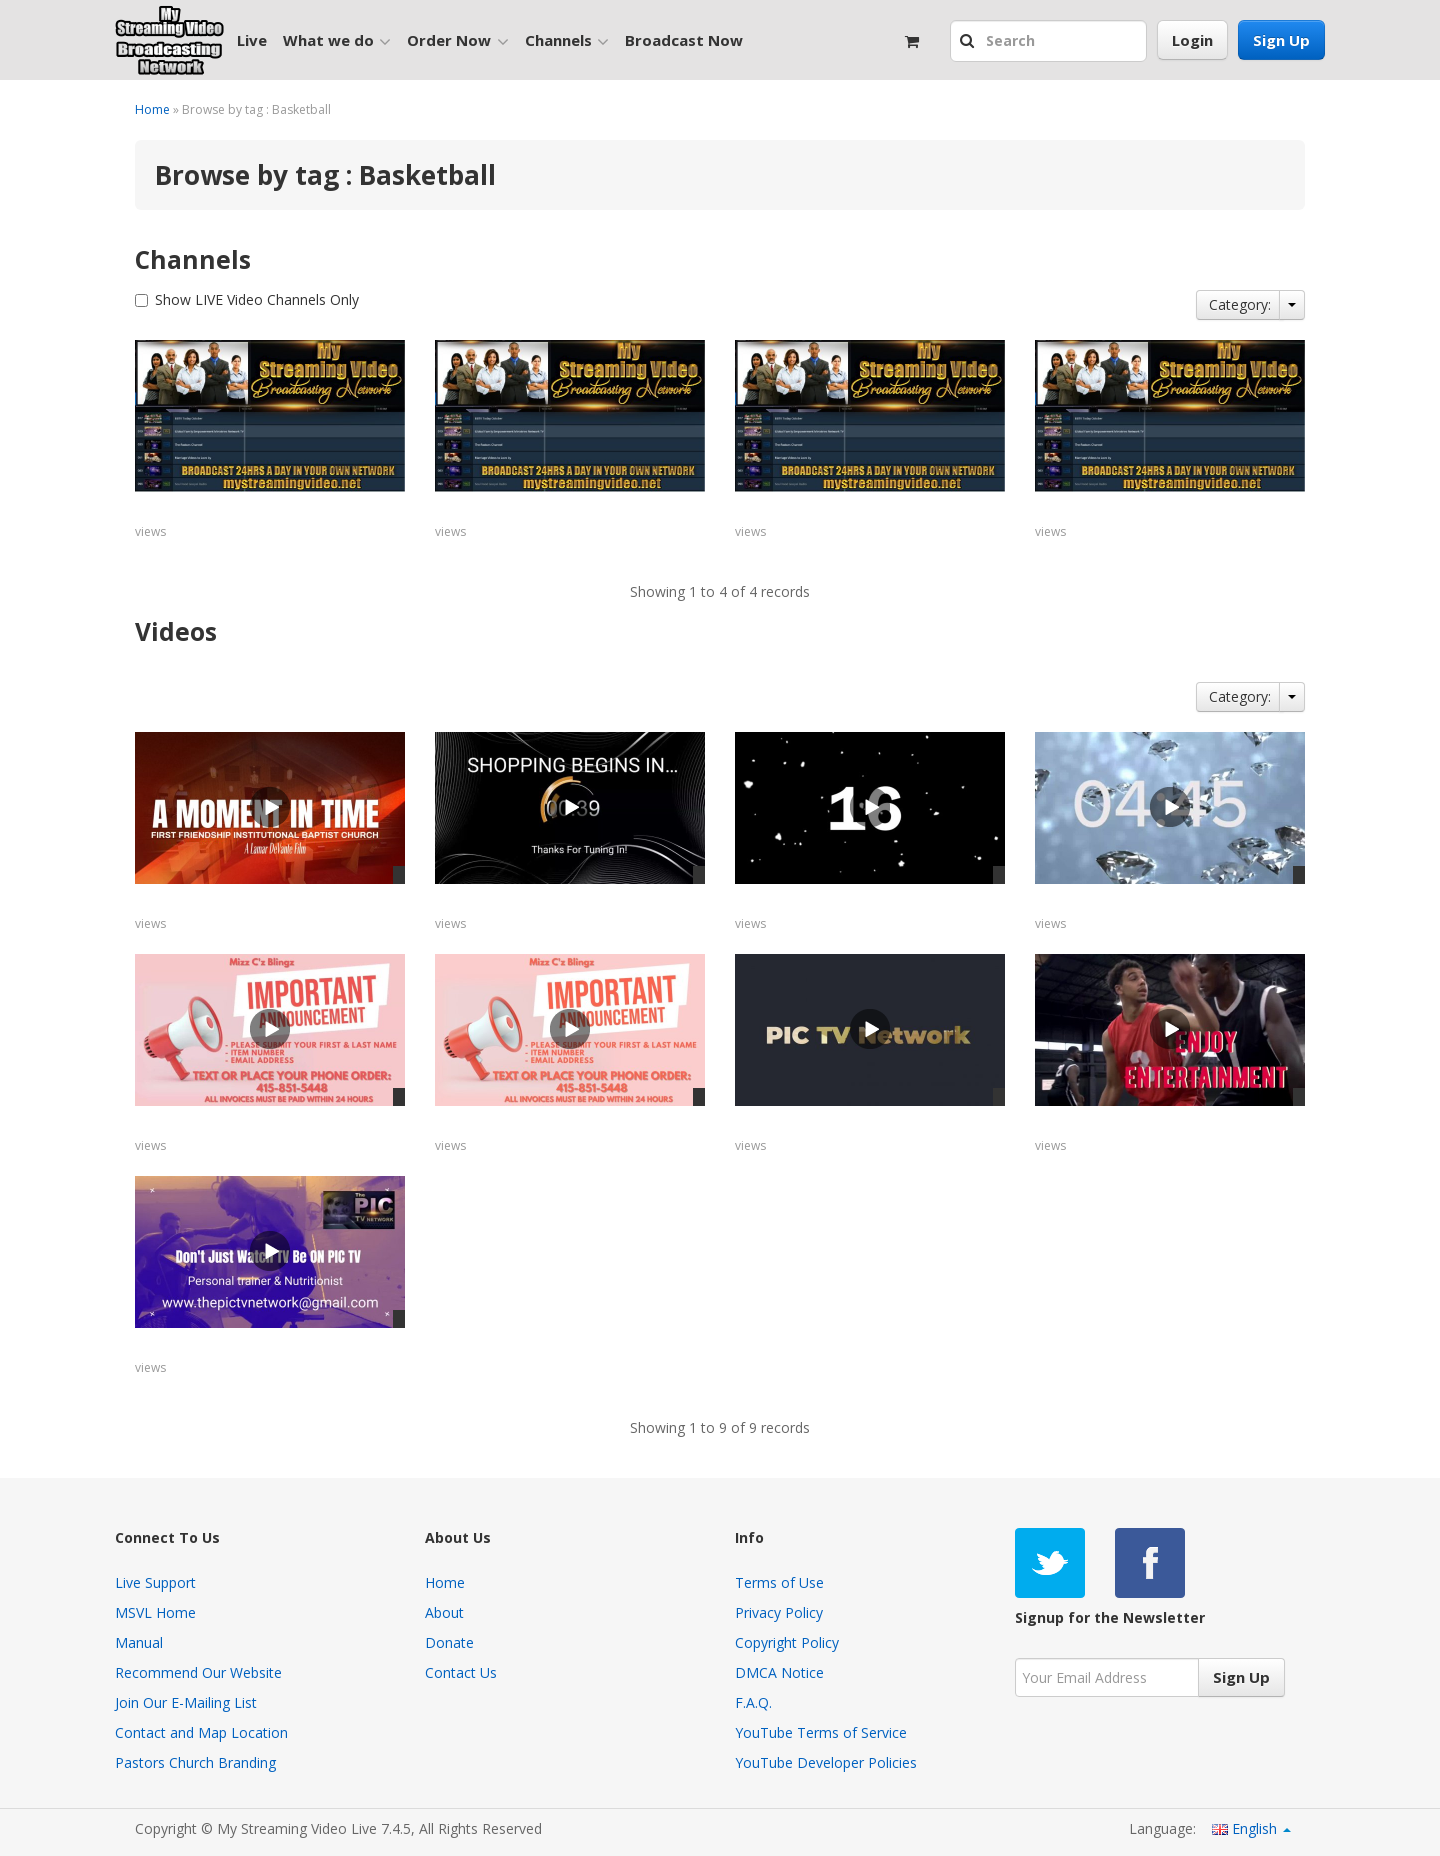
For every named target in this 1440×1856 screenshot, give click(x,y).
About (444, 1612)
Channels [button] (567, 40)
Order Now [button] (457, 40)
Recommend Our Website (198, 1672)
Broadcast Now (684, 40)
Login (1192, 40)
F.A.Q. (753, 1702)
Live (252, 40)
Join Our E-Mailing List (186, 1702)
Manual (139, 1642)
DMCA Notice (779, 1672)
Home (152, 109)
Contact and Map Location (201, 1732)
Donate (449, 1642)
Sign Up (1281, 40)
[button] (969, 42)
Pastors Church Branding (195, 1762)
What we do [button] (337, 40)
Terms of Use (779, 1582)
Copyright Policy (787, 1642)
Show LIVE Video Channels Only (257, 299)
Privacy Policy (779, 1612)
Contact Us (461, 1672)
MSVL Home (155, 1612)
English (1251, 1828)
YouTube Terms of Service (821, 1732)
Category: (1240, 304)
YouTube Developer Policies (826, 1762)
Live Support (155, 1582)
